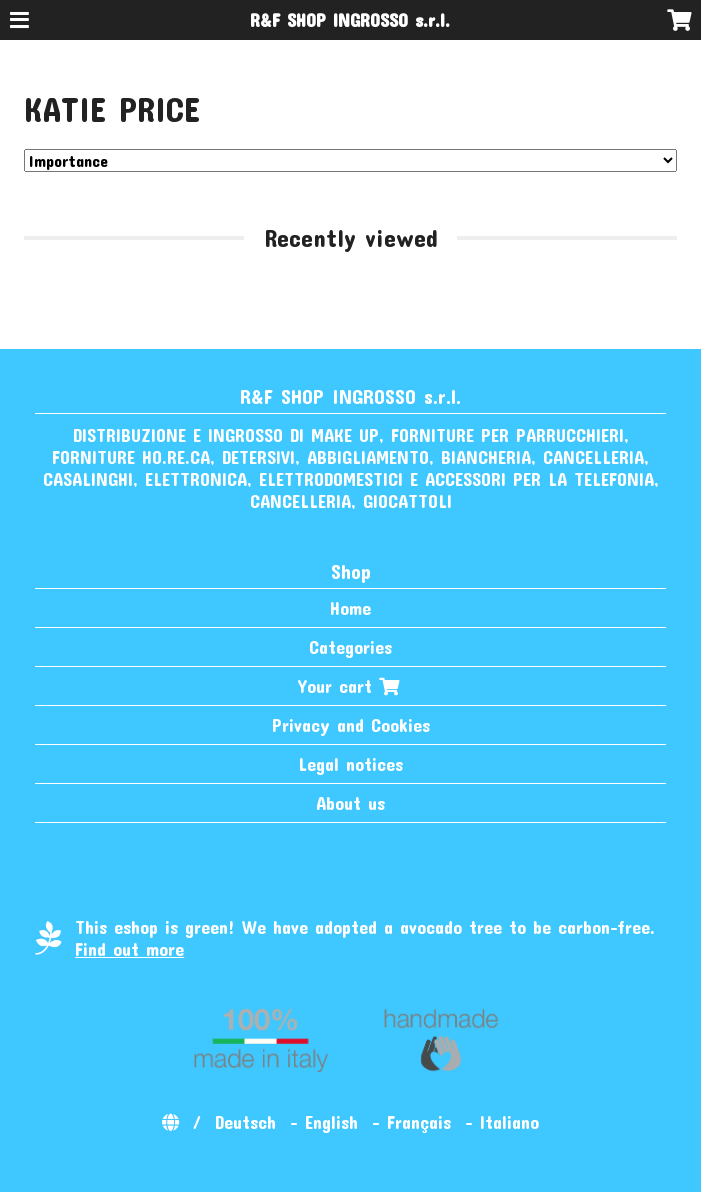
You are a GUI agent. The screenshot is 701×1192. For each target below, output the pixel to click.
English (331, 1122)
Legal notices (350, 764)
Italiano (509, 1122)
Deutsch (245, 1122)
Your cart (351, 686)
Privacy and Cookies (351, 725)
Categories (350, 647)
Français (419, 1122)
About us (350, 803)
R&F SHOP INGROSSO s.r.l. (350, 20)
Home (350, 608)
